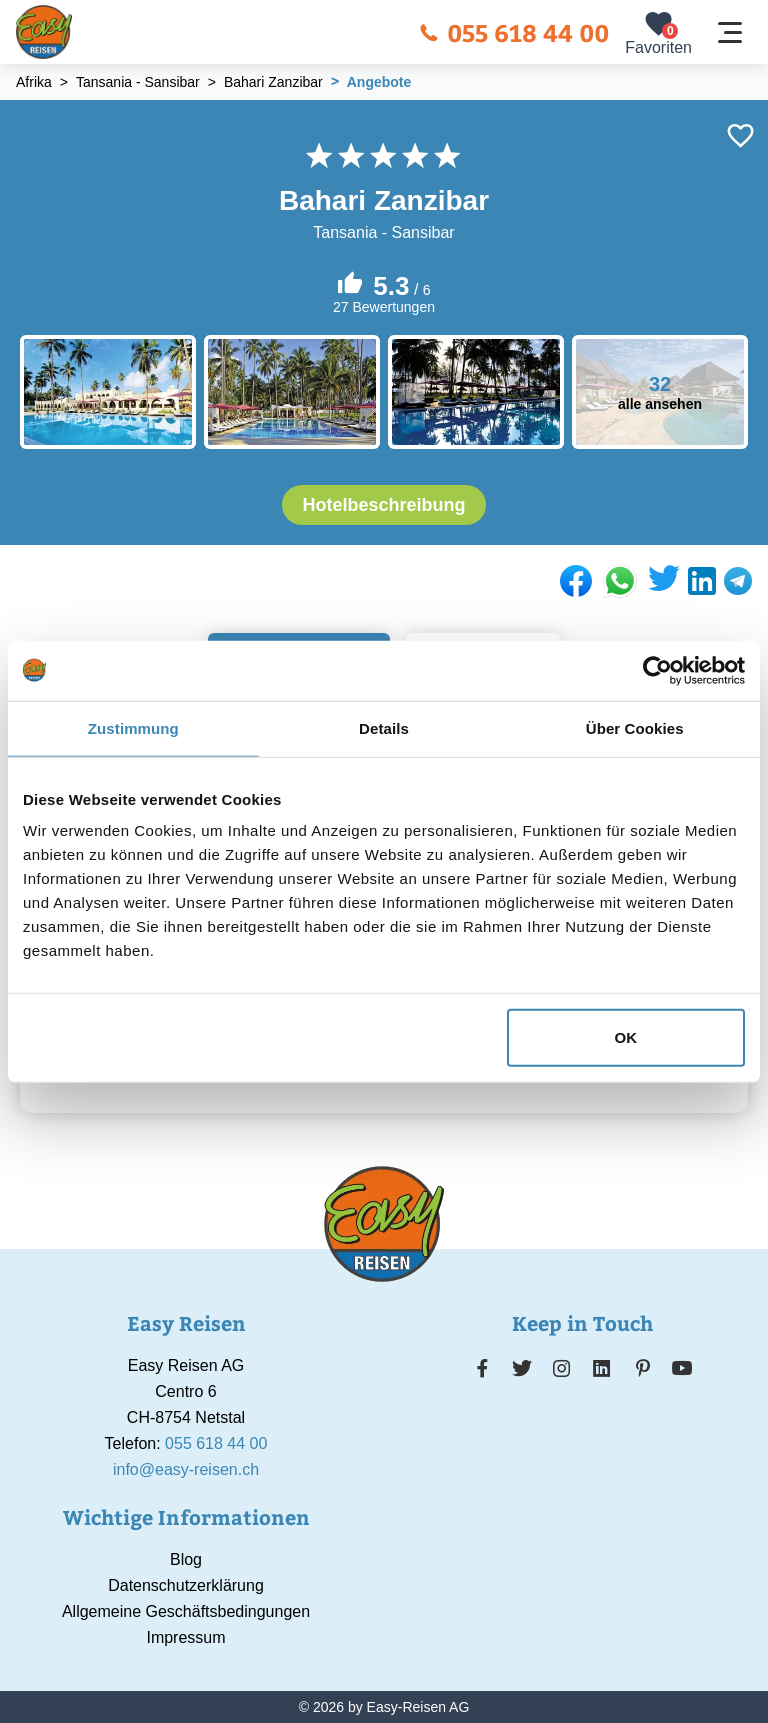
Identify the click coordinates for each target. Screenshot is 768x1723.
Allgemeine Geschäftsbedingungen (186, 1611)
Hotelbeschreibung (383, 505)
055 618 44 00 (514, 32)
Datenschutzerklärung (186, 1585)
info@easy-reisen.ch (186, 1469)
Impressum (185, 1637)
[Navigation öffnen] (730, 32)
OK (626, 1037)
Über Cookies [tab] (635, 727)
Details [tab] (384, 727)
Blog (186, 1559)
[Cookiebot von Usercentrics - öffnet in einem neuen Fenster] (657, 670)
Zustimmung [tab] (133, 727)
